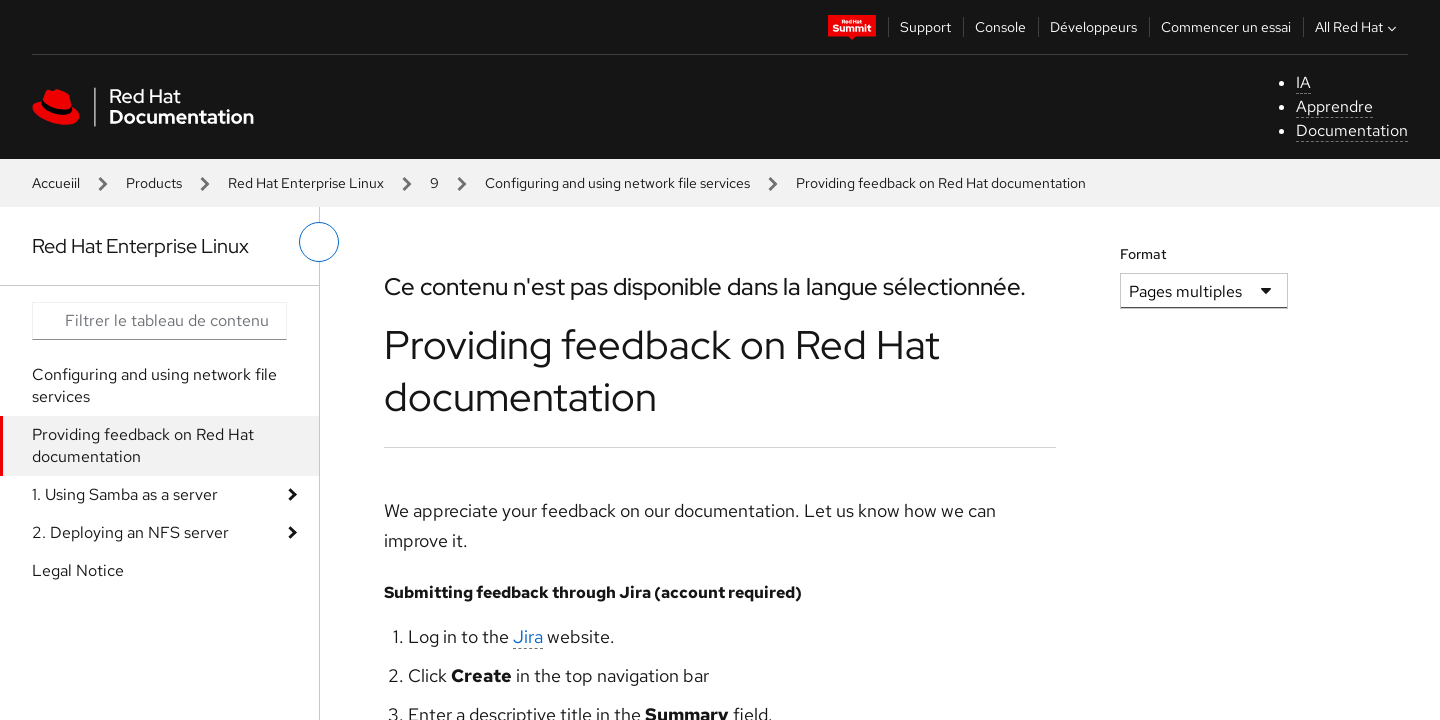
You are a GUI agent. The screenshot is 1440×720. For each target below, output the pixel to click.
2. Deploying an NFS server (130, 532)
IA (1303, 82)
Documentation (1352, 130)
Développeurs (1093, 27)
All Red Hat (1358, 27)
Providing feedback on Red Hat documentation (143, 445)
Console (1000, 27)
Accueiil (56, 183)
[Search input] (159, 321)
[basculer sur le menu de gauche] (319, 242)
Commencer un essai (1226, 27)
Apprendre (1334, 106)
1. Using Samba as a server (125, 494)
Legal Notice (78, 570)
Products (154, 183)
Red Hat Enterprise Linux (306, 183)
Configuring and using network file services (617, 183)
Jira (528, 636)
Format (1143, 254)
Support (925, 27)
